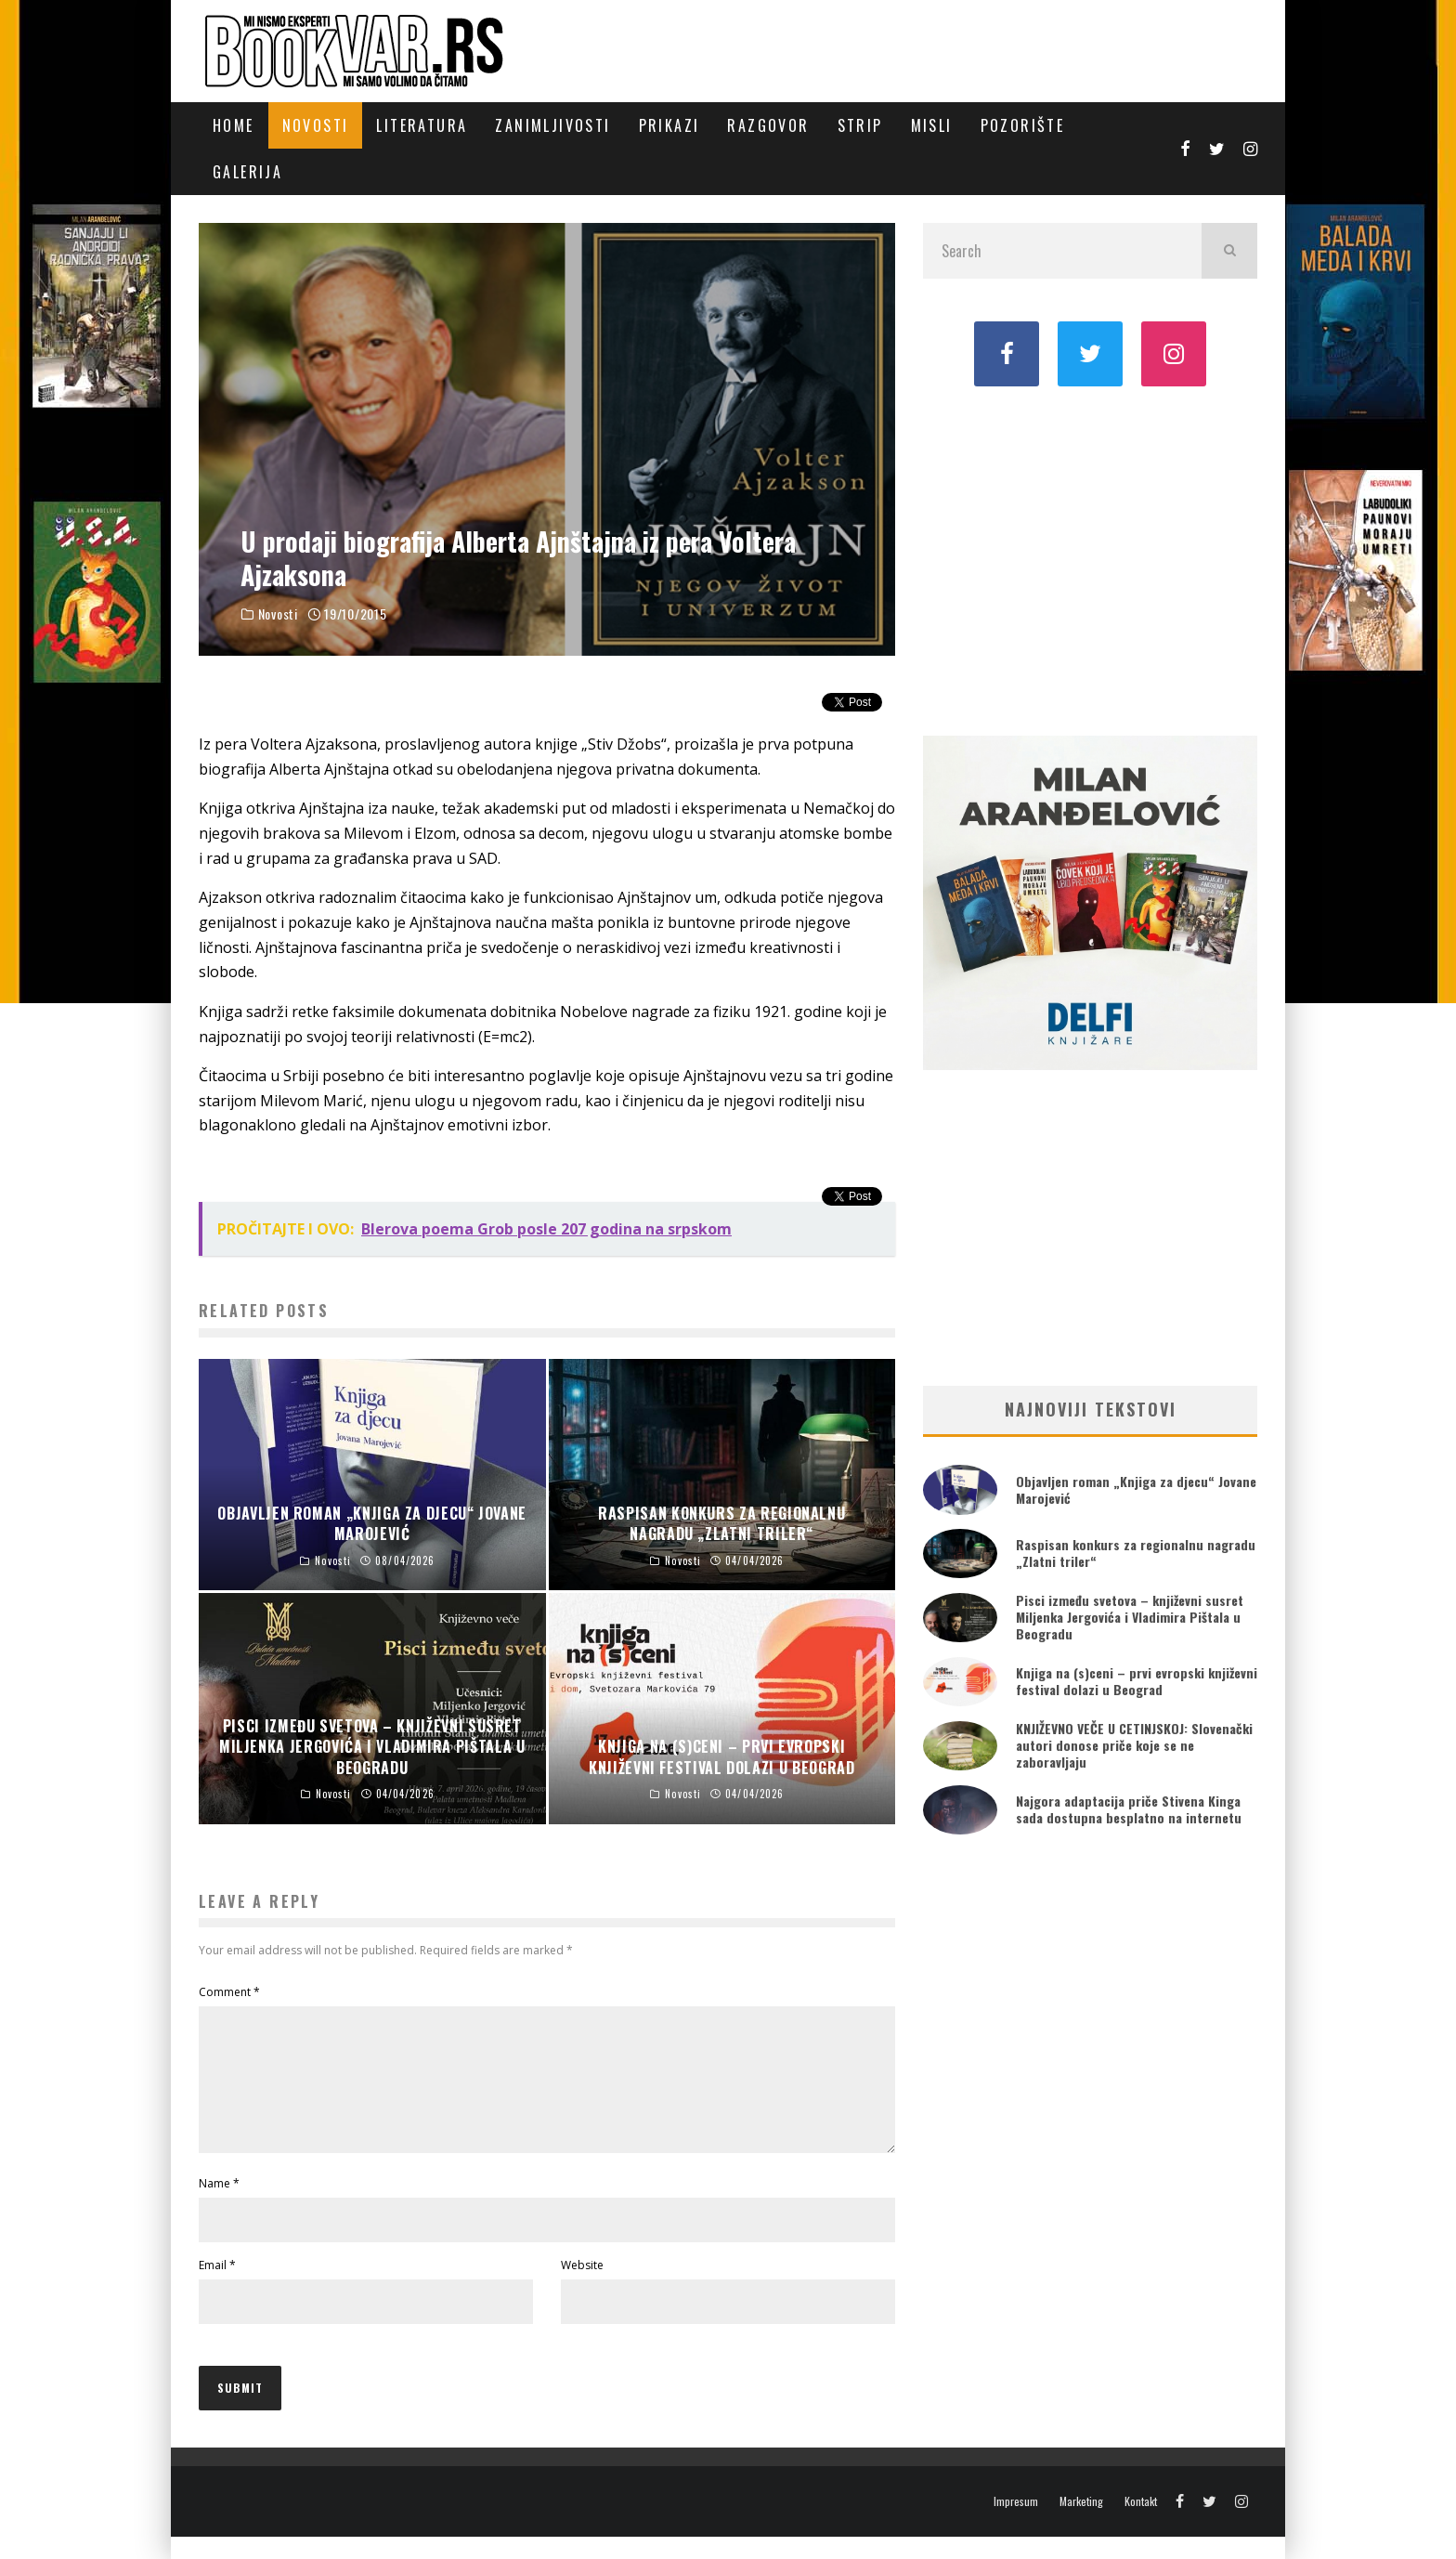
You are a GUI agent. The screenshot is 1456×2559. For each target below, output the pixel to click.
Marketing (1081, 2523)
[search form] (1062, 251)
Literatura (421, 125)
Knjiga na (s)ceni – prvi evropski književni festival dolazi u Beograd (1136, 1681)
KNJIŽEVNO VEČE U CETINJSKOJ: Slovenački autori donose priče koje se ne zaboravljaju (1134, 1744)
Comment (229, 1992)
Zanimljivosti (552, 125)
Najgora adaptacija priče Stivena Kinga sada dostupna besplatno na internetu (1129, 1809)
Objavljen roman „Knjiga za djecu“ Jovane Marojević (1136, 1489)
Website (582, 2287)
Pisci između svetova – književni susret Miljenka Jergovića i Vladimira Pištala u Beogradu (1129, 1616)
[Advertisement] (1090, 559)
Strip (860, 125)
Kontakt (1140, 2523)
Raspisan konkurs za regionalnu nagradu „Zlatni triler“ (1135, 1552)
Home (233, 125)
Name (219, 2205)
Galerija (247, 172)
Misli (932, 125)
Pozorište (1023, 125)
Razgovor (768, 125)
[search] (1229, 251)
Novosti (315, 125)
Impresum (1016, 2523)
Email (217, 2287)
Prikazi (669, 125)
